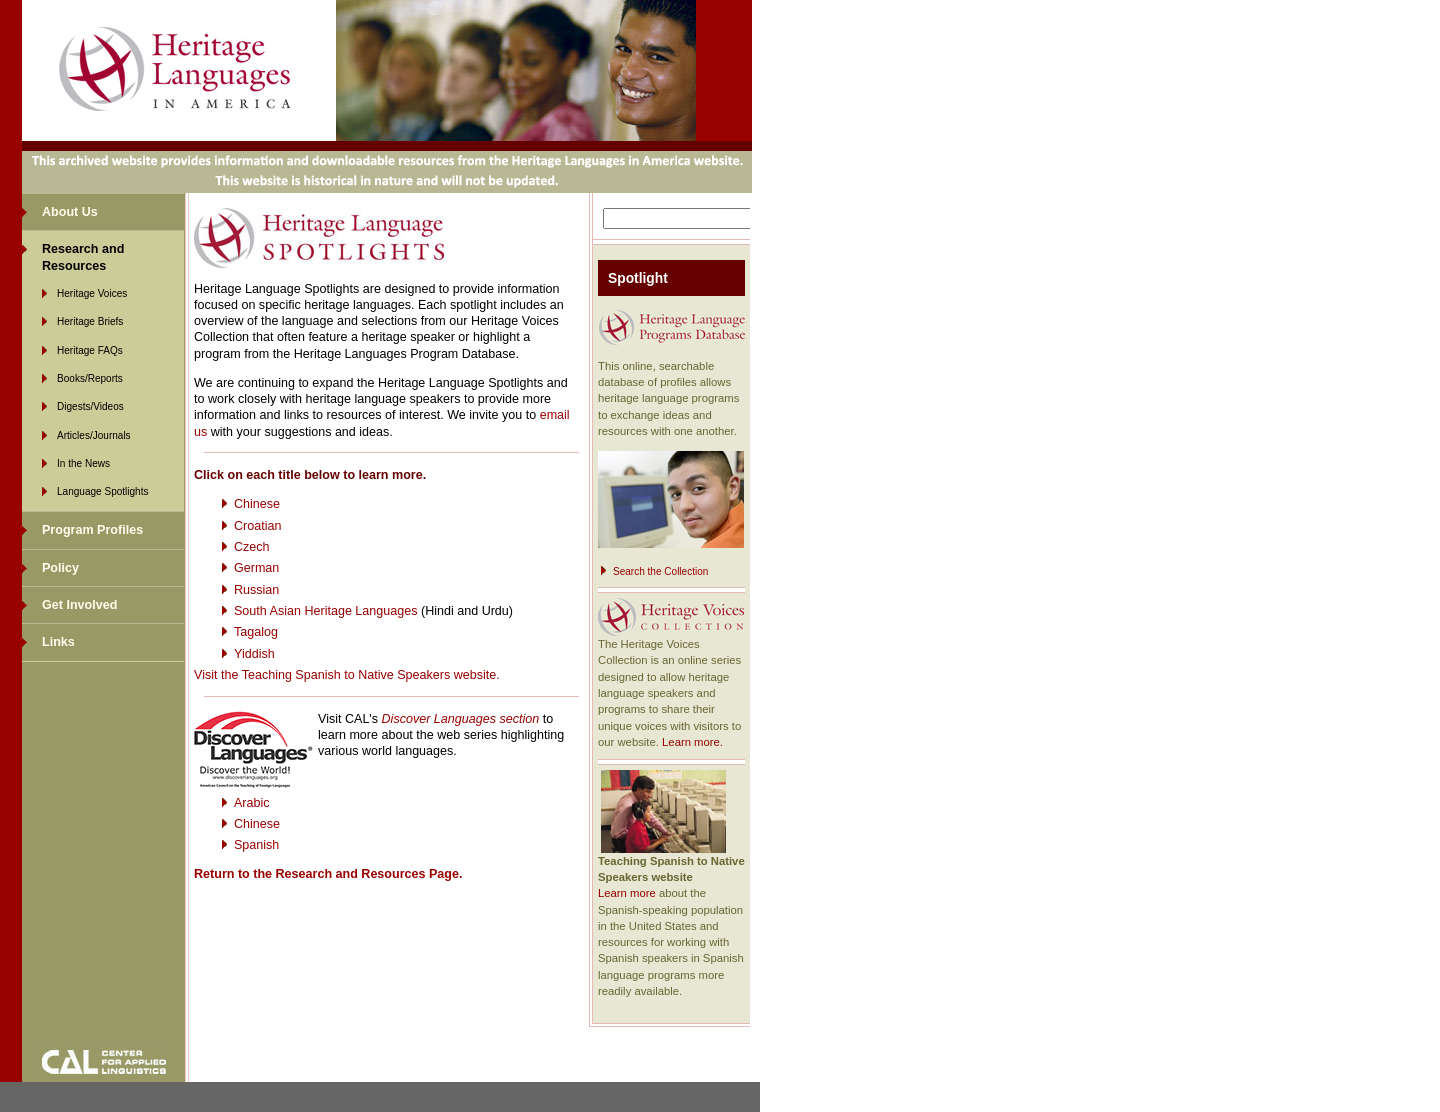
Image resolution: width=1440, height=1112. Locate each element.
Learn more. (692, 742)
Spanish (256, 845)
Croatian (257, 526)
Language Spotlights (102, 491)
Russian (256, 590)
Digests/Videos (90, 406)
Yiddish (254, 654)
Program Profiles (92, 530)
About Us (70, 212)
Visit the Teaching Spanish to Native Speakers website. (347, 675)
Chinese (257, 504)
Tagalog (256, 632)
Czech (252, 547)
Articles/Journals (94, 435)
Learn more (627, 893)
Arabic (252, 803)
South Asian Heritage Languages (325, 611)
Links (58, 642)
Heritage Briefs (90, 321)
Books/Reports (90, 378)
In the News (83, 463)
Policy (60, 568)
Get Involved (79, 605)
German (256, 568)
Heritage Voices (92, 293)
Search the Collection (660, 571)
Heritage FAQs (90, 350)
